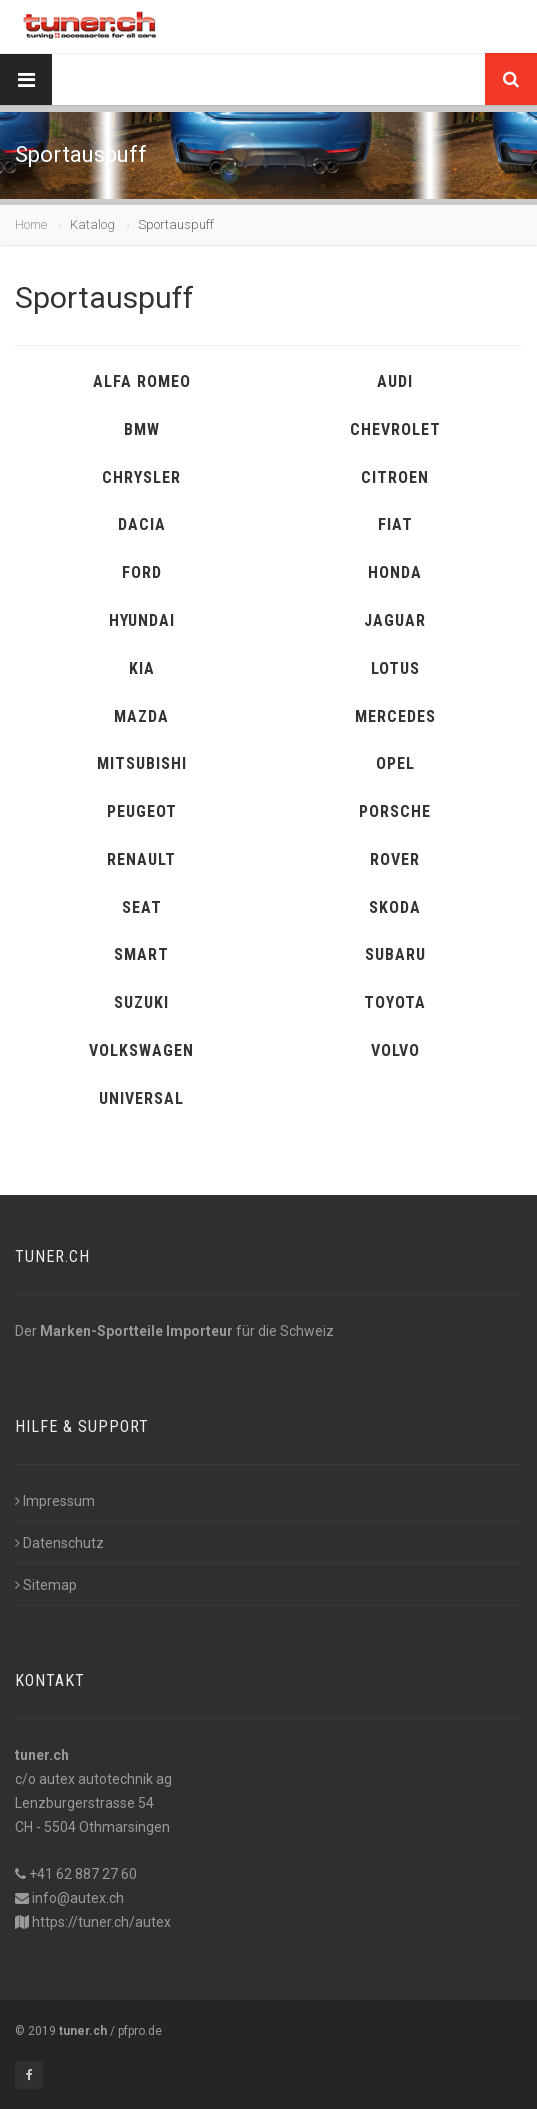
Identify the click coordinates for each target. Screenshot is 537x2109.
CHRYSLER (141, 477)
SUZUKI (141, 1002)
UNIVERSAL (141, 1098)
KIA (142, 668)
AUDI (395, 381)
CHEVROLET (395, 429)
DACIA (142, 524)
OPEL (395, 763)
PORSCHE (395, 811)
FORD (142, 572)
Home (31, 224)
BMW (142, 429)
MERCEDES (395, 716)
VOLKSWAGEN (141, 1050)
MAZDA (141, 716)
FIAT (395, 524)
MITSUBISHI (142, 763)
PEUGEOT (142, 811)
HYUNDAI (142, 620)
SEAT (142, 907)
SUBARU (395, 954)
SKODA (395, 907)
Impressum (55, 1501)
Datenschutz (59, 1543)
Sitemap (46, 1585)
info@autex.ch (78, 1898)
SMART (141, 954)
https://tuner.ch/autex (101, 1922)
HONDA (395, 572)
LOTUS (395, 668)
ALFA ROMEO (142, 381)
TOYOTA (395, 1002)
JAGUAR (395, 620)
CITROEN (395, 477)
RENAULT (141, 859)
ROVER (395, 859)
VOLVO (395, 1050)
